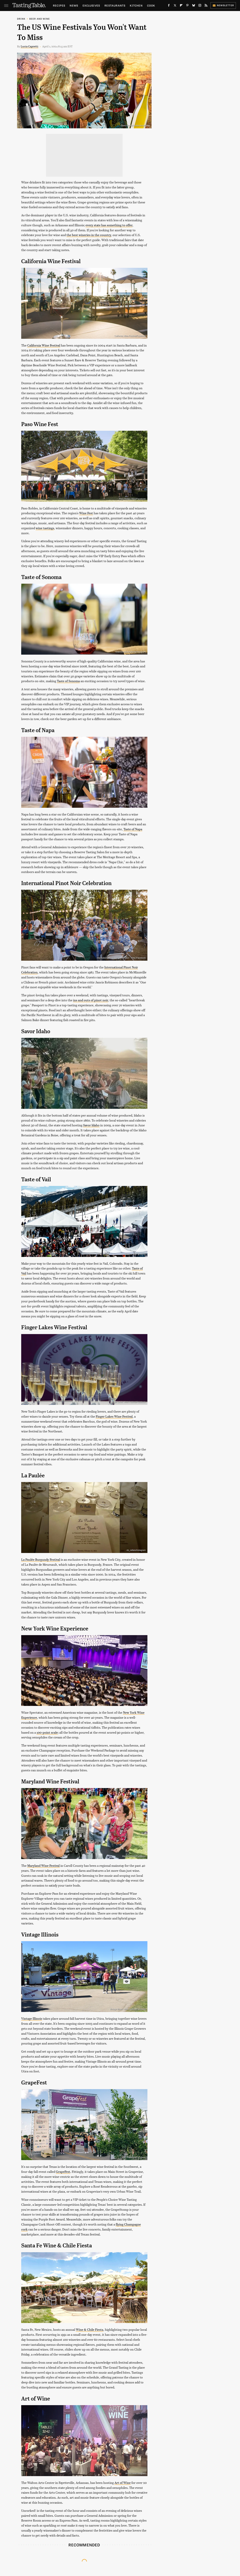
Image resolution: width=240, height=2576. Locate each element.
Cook (151, 5)
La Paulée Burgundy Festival (40, 1559)
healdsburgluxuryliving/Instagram (131, 652)
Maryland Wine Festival (43, 1865)
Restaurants (114, 5)
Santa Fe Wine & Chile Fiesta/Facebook (127, 2320)
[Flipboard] (181, 6)
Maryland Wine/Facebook (134, 1856)
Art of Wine (122, 2482)
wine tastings (45, 528)
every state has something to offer (109, 225)
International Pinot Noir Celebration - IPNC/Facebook (121, 958)
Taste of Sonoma (68, 681)
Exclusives (91, 5)
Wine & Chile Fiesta (89, 2329)
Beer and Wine (39, 19)
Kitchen (136, 5)
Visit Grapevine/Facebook (134, 2157)
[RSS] (206, 6)
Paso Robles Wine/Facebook (132, 499)
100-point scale (47, 1732)
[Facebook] (169, 6)
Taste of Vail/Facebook (135, 1254)
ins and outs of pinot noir (90, 1000)
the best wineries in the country (89, 235)
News (74, 5)
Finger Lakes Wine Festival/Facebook (128, 1402)
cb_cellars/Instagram (136, 1550)
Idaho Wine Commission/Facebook (130, 1106)
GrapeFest (63, 2171)
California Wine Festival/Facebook (130, 336)
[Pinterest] (187, 6)
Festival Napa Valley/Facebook (131, 805)
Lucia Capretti (29, 46)
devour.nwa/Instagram (135, 2473)
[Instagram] (200, 6)
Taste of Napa (132, 829)
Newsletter (223, 5)
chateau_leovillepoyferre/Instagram (129, 1703)
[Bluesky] (193, 6)
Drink (21, 19)
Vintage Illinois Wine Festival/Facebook (128, 2009)
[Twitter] (175, 6)
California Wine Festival (43, 345)
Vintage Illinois (31, 2018)
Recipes (59, 5)
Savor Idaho (91, 1125)
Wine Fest (86, 513)
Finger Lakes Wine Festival (114, 1416)
